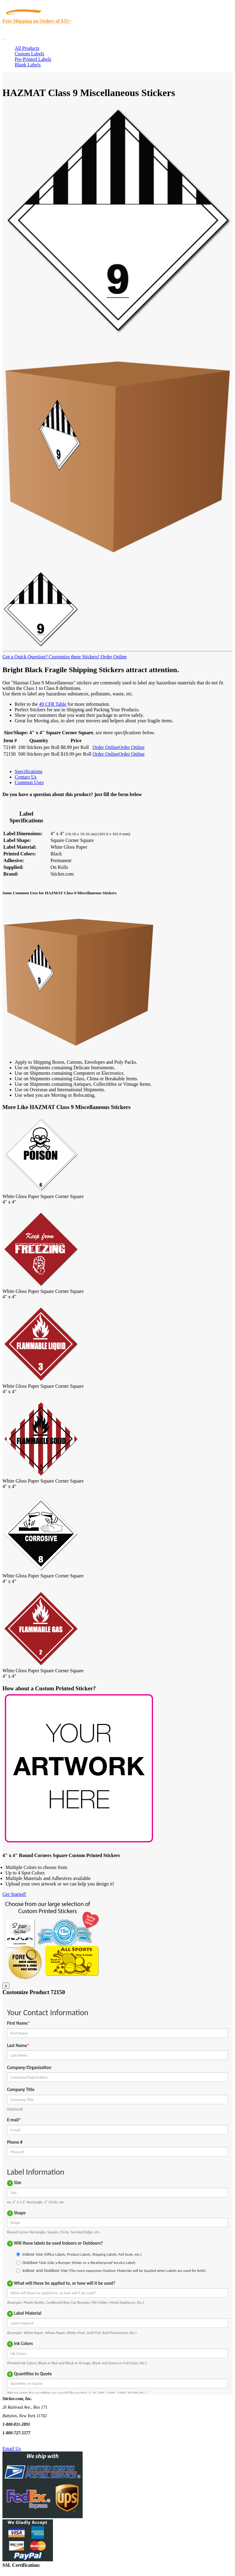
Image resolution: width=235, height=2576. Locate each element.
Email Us (11, 2448)
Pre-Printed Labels (33, 59)
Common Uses (29, 782)
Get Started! (14, 1894)
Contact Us (26, 777)
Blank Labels (28, 64)
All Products (27, 48)
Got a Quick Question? (24, 656)
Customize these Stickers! (73, 656)
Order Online (113, 656)
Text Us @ (24, 2441)
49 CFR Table (52, 704)
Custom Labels (29, 53)
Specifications (29, 771)
